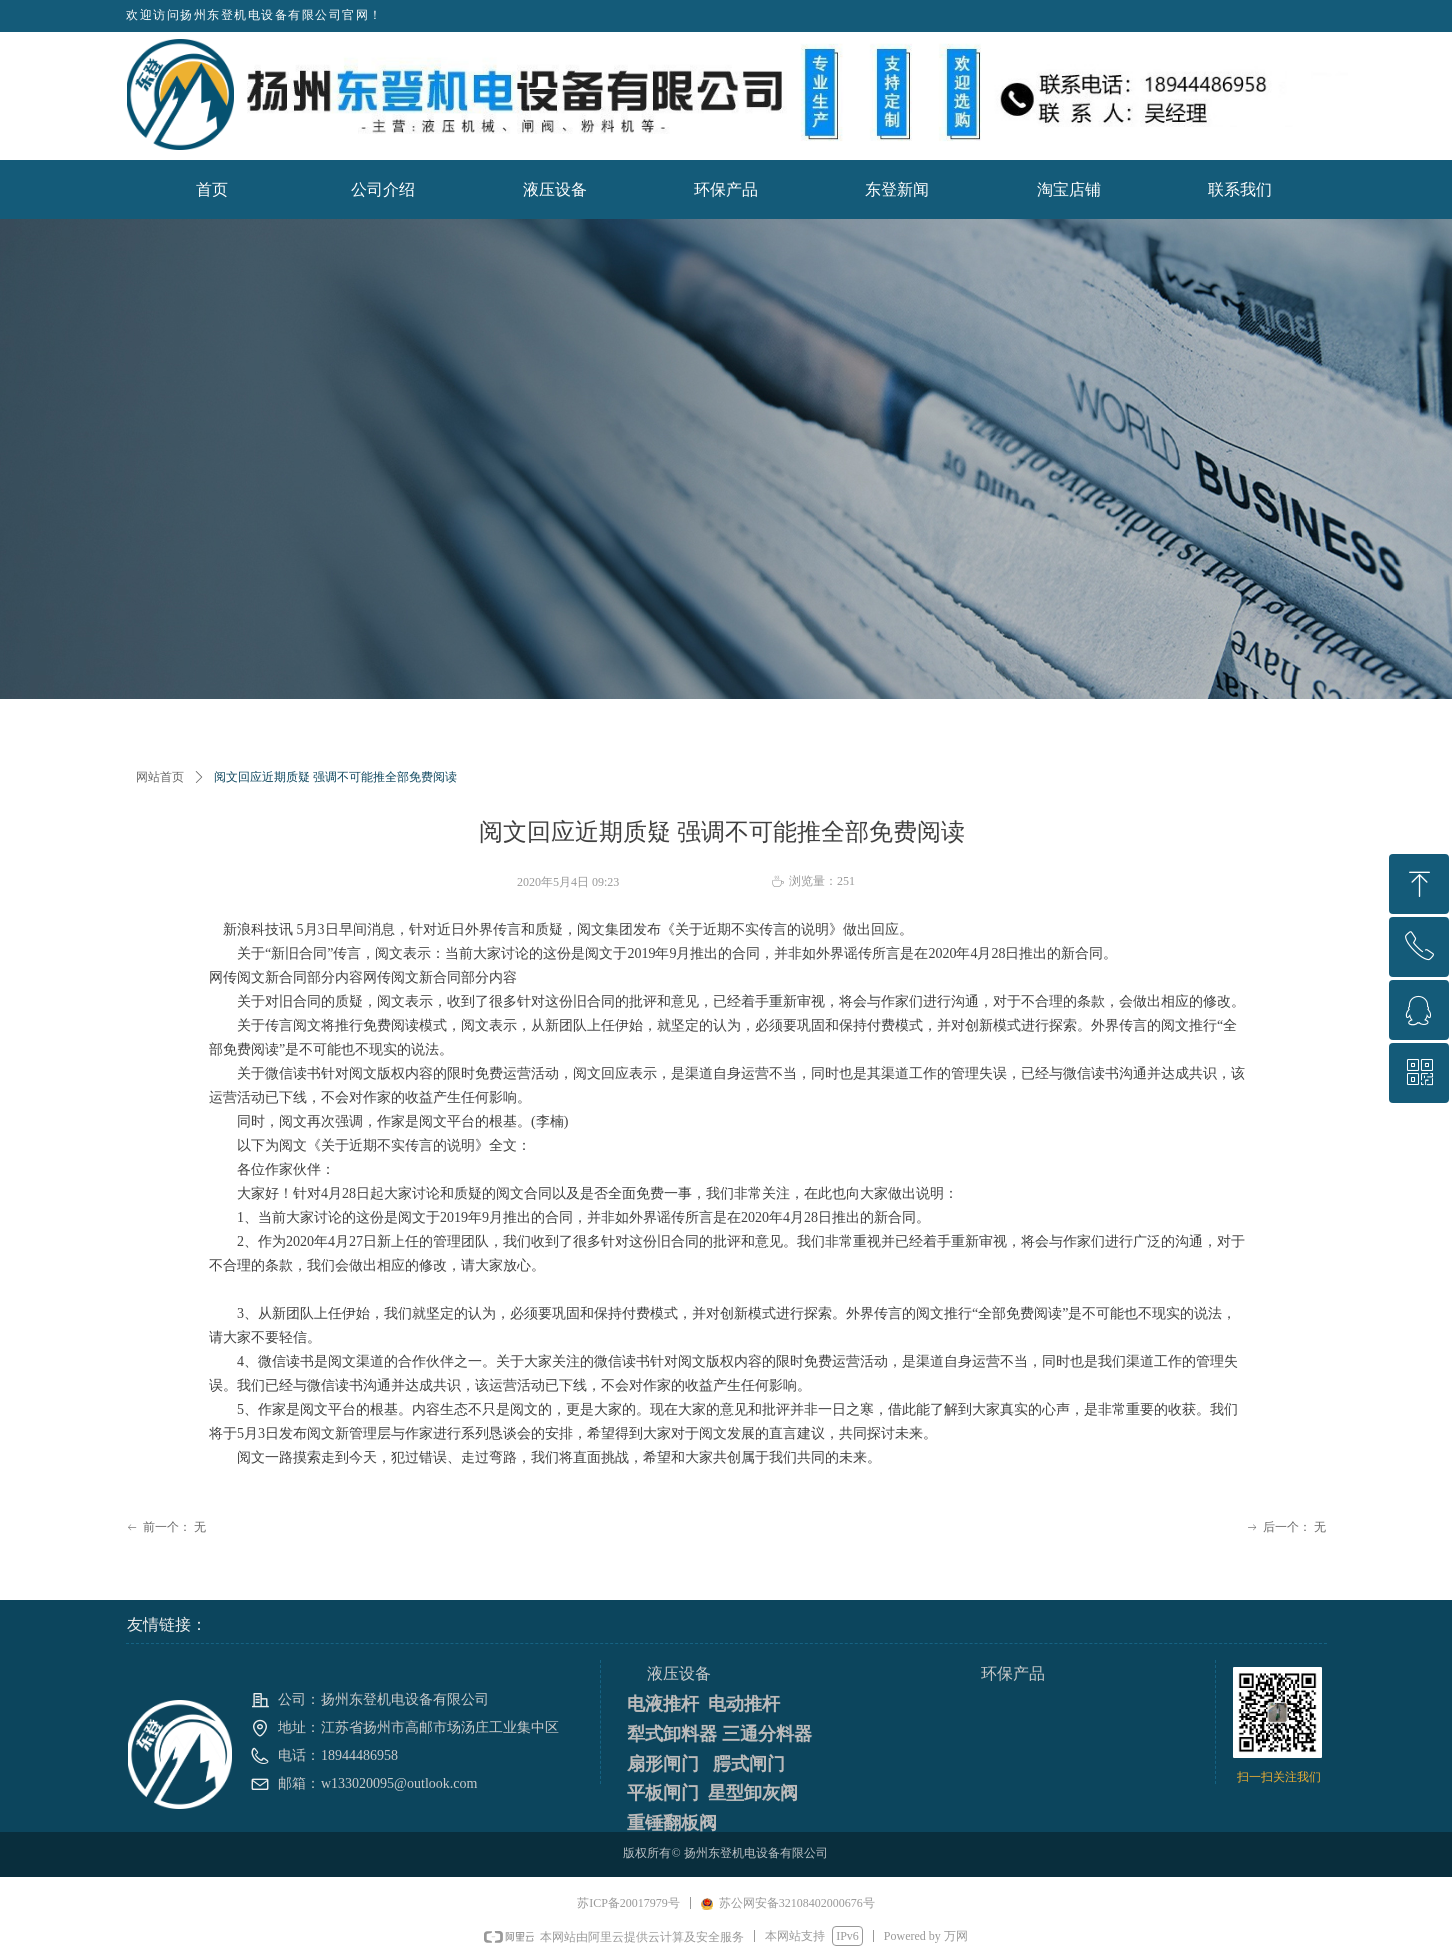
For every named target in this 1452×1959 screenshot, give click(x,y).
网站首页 (160, 777)
